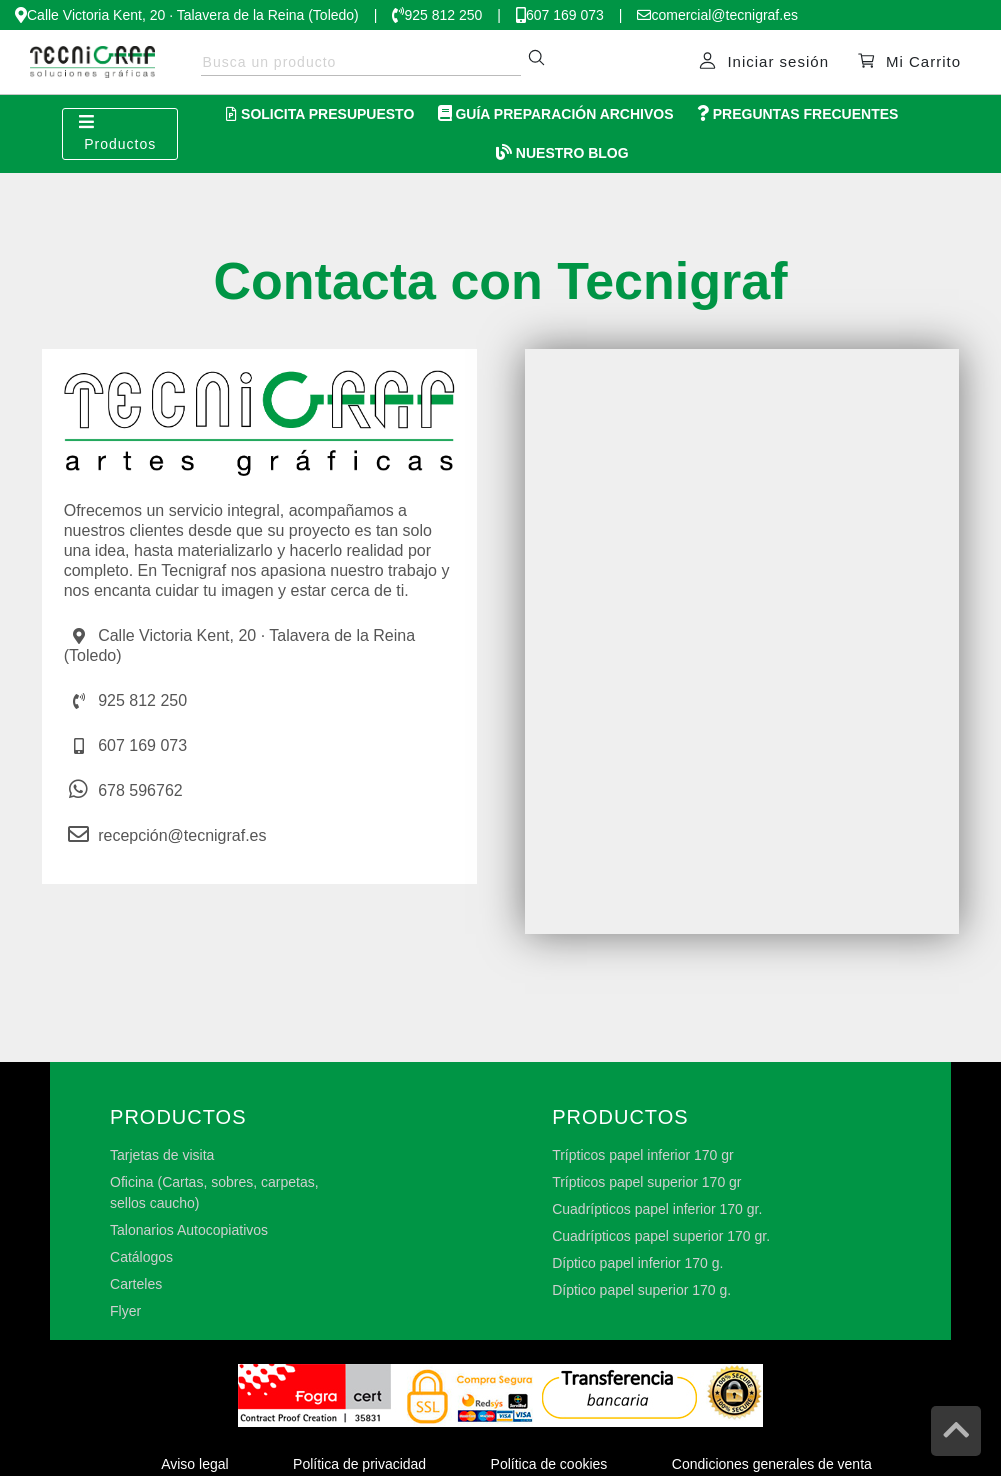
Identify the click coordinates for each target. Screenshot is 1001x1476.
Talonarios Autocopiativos (189, 1230)
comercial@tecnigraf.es (724, 15)
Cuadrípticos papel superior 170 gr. (661, 1236)
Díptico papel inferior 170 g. (637, 1263)
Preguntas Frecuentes (798, 114)
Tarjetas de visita (162, 1155)
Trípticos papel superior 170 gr (646, 1182)
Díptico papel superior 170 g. (641, 1290)
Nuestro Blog (562, 153)
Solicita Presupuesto (320, 114)
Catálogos (141, 1257)
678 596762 (140, 790)
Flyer (125, 1311)
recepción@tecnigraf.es (182, 835)
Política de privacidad (359, 1464)
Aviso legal (194, 1464)
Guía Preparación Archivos (556, 114)
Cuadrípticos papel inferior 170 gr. (657, 1209)
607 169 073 (565, 15)
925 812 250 (443, 15)
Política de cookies (549, 1464)
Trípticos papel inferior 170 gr (643, 1155)
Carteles (136, 1284)
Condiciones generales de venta (772, 1464)
